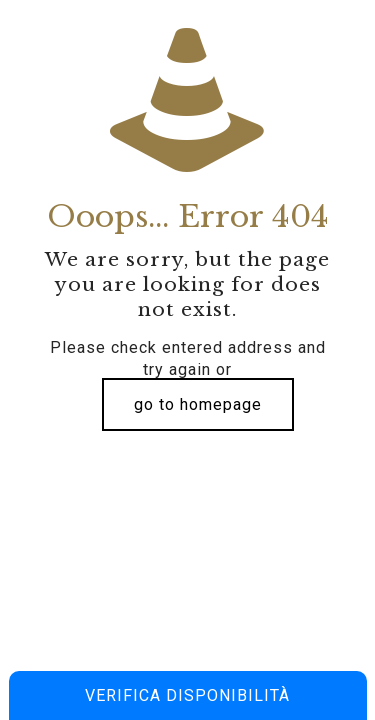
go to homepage (198, 404)
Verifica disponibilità (187, 695)
